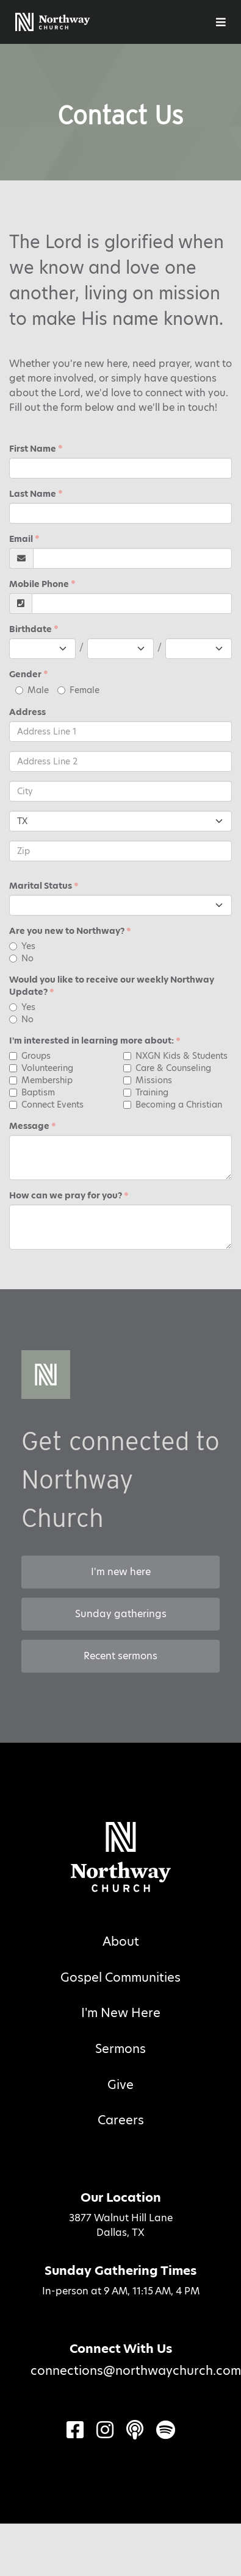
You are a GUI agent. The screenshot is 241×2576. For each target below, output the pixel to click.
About (121, 1941)
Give (120, 2084)
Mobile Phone (39, 584)
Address (27, 712)
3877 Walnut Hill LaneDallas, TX (121, 2225)
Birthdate (30, 629)
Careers (121, 2120)
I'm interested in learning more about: (91, 1040)
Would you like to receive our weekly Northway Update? (111, 985)
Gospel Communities (120, 1977)
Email (21, 539)
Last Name (32, 494)
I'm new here (121, 1572)
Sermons (120, 2048)
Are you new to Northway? (66, 931)
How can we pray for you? (65, 1195)
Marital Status (40, 886)
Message (29, 1126)
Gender (25, 674)
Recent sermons (120, 1656)
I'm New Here (120, 2012)
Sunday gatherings (121, 1614)
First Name (32, 449)
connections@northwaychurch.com (136, 2370)
